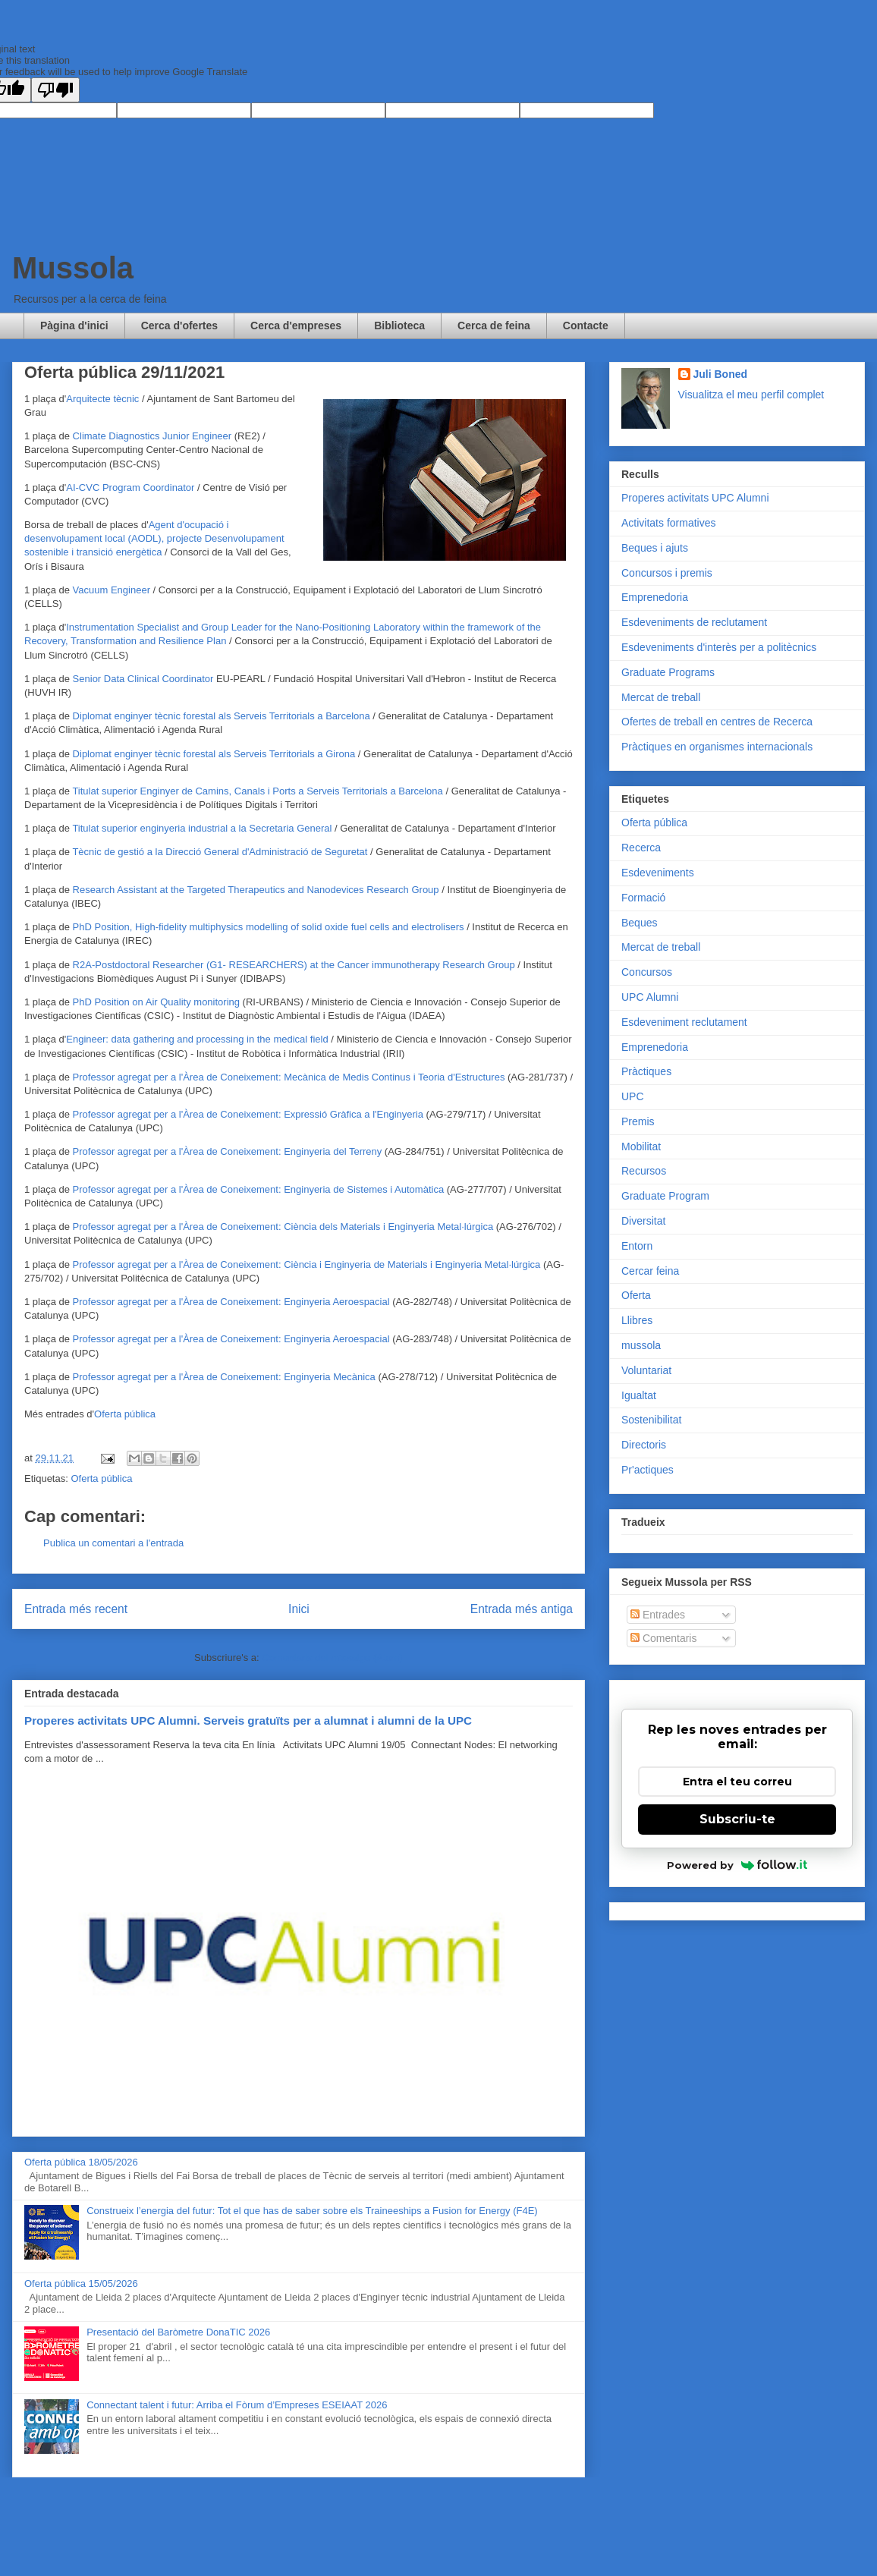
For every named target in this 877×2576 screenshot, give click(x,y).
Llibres (636, 1320)
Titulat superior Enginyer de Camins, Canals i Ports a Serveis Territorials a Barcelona (257, 791)
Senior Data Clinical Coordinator (144, 678)
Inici (299, 1609)
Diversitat (643, 1221)
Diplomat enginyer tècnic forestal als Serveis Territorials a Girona (214, 754)
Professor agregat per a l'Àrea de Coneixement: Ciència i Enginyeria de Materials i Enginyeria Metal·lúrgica (307, 1264)
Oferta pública (125, 1414)
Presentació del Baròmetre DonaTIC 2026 (178, 2332)
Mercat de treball (660, 697)
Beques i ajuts (654, 548)
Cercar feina (650, 1271)
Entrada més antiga (521, 1609)
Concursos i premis (666, 573)
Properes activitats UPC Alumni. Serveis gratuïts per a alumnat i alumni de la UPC (248, 1720)
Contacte (585, 325)
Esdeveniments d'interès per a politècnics (718, 647)
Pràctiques (646, 1071)
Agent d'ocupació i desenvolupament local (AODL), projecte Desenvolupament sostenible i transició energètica (154, 538)
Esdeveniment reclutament (684, 1022)
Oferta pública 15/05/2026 (81, 2283)
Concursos (646, 972)
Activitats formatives (668, 523)
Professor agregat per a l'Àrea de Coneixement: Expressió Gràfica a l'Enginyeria (248, 1114)
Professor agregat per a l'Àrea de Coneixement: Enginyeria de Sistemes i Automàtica (259, 1189)
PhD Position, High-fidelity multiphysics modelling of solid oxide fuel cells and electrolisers (268, 927)
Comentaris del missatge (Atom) (332, 1657)
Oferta (636, 1295)
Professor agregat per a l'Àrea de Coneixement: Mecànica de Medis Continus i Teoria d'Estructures (289, 1077)
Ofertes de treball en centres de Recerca (717, 722)
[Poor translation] (55, 89)
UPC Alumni (649, 997)
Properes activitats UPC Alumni (695, 498)
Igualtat (638, 1395)
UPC (632, 1096)
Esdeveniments (657, 873)
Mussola (73, 268)
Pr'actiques (647, 1470)
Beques (639, 923)
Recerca (641, 847)
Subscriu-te (737, 1819)
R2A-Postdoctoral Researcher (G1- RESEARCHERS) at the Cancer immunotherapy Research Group (294, 964)
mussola (641, 1345)
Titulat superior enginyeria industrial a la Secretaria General (202, 828)
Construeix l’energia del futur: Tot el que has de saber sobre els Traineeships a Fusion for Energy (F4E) (311, 2210)
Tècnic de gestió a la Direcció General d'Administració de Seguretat (219, 851)
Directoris (643, 1445)
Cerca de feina (493, 325)
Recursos (643, 1171)
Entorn (636, 1246)
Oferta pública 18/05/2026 (81, 2162)
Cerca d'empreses (295, 325)
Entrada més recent (75, 1609)
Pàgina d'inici (74, 325)
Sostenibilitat (651, 1420)
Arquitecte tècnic (102, 398)
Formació (643, 898)
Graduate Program (665, 1196)
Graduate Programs (668, 672)
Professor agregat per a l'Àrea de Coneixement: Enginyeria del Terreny (227, 1151)
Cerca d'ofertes (179, 325)
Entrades (657, 1615)
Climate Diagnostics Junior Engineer (152, 436)
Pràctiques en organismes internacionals (717, 747)
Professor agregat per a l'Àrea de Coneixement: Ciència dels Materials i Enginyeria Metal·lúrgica (283, 1226)
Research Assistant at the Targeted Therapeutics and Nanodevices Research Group (256, 889)
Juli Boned (720, 374)
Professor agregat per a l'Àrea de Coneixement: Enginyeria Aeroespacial (231, 1301)
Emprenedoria (654, 597)
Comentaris (663, 1638)
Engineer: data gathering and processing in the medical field (197, 1039)
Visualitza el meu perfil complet (751, 394)
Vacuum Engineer (111, 590)
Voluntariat (646, 1370)
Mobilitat (641, 1146)
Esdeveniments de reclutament (694, 622)
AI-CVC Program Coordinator (130, 487)
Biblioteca (399, 325)
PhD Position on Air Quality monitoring (156, 1002)
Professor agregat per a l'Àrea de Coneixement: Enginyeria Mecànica (224, 1376)
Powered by (737, 1865)
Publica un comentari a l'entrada (113, 1543)
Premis (638, 1121)
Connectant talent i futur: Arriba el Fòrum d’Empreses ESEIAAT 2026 (236, 2405)
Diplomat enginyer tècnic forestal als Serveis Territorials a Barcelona (221, 716)
